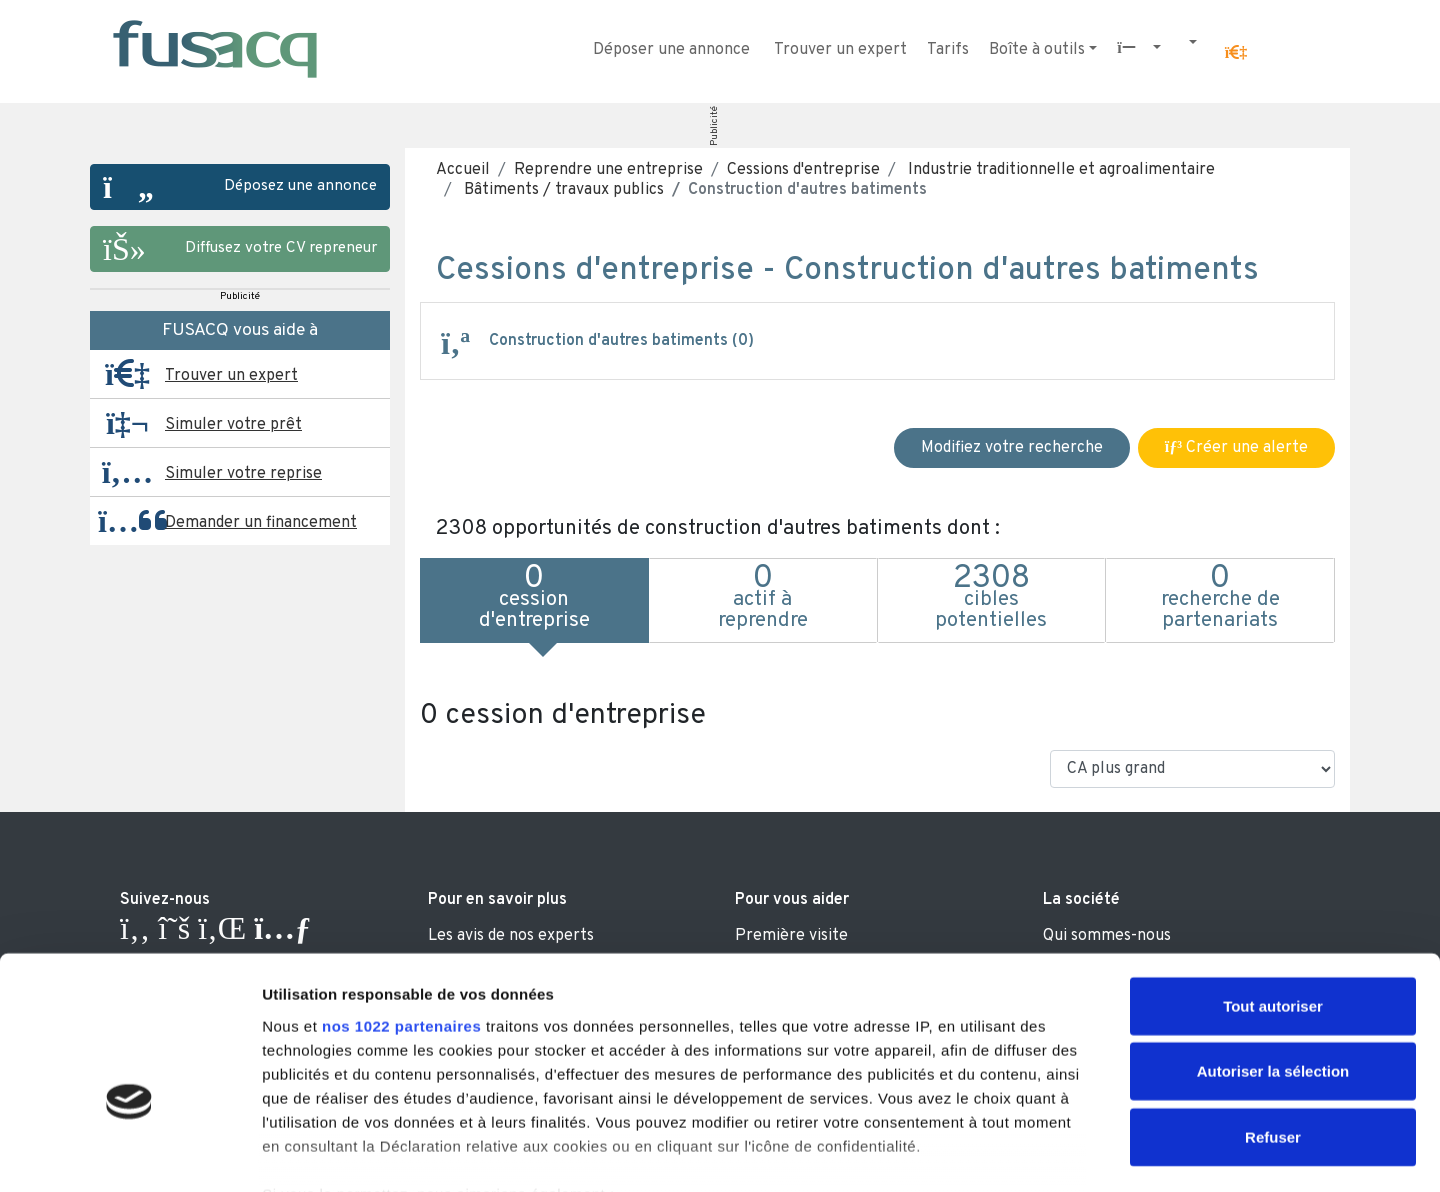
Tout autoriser (1273, 886)
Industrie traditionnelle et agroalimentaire (1059, 170)
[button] (1236, 53)
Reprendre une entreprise (608, 170)
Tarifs (948, 50)
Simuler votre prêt (233, 425)
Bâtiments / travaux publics (562, 190)
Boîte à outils (1037, 50)
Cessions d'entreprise (803, 170)
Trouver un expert (840, 50)
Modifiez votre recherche (1012, 448)
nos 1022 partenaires (401, 906)
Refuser (1273, 1017)
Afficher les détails (1101, 1152)
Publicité (714, 126)
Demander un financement (261, 523)
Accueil (463, 170)
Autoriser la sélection (1273, 951)
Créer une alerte (1236, 448)
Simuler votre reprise (243, 474)
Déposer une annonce (671, 50)
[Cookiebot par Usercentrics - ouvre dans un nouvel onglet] (129, 1153)
